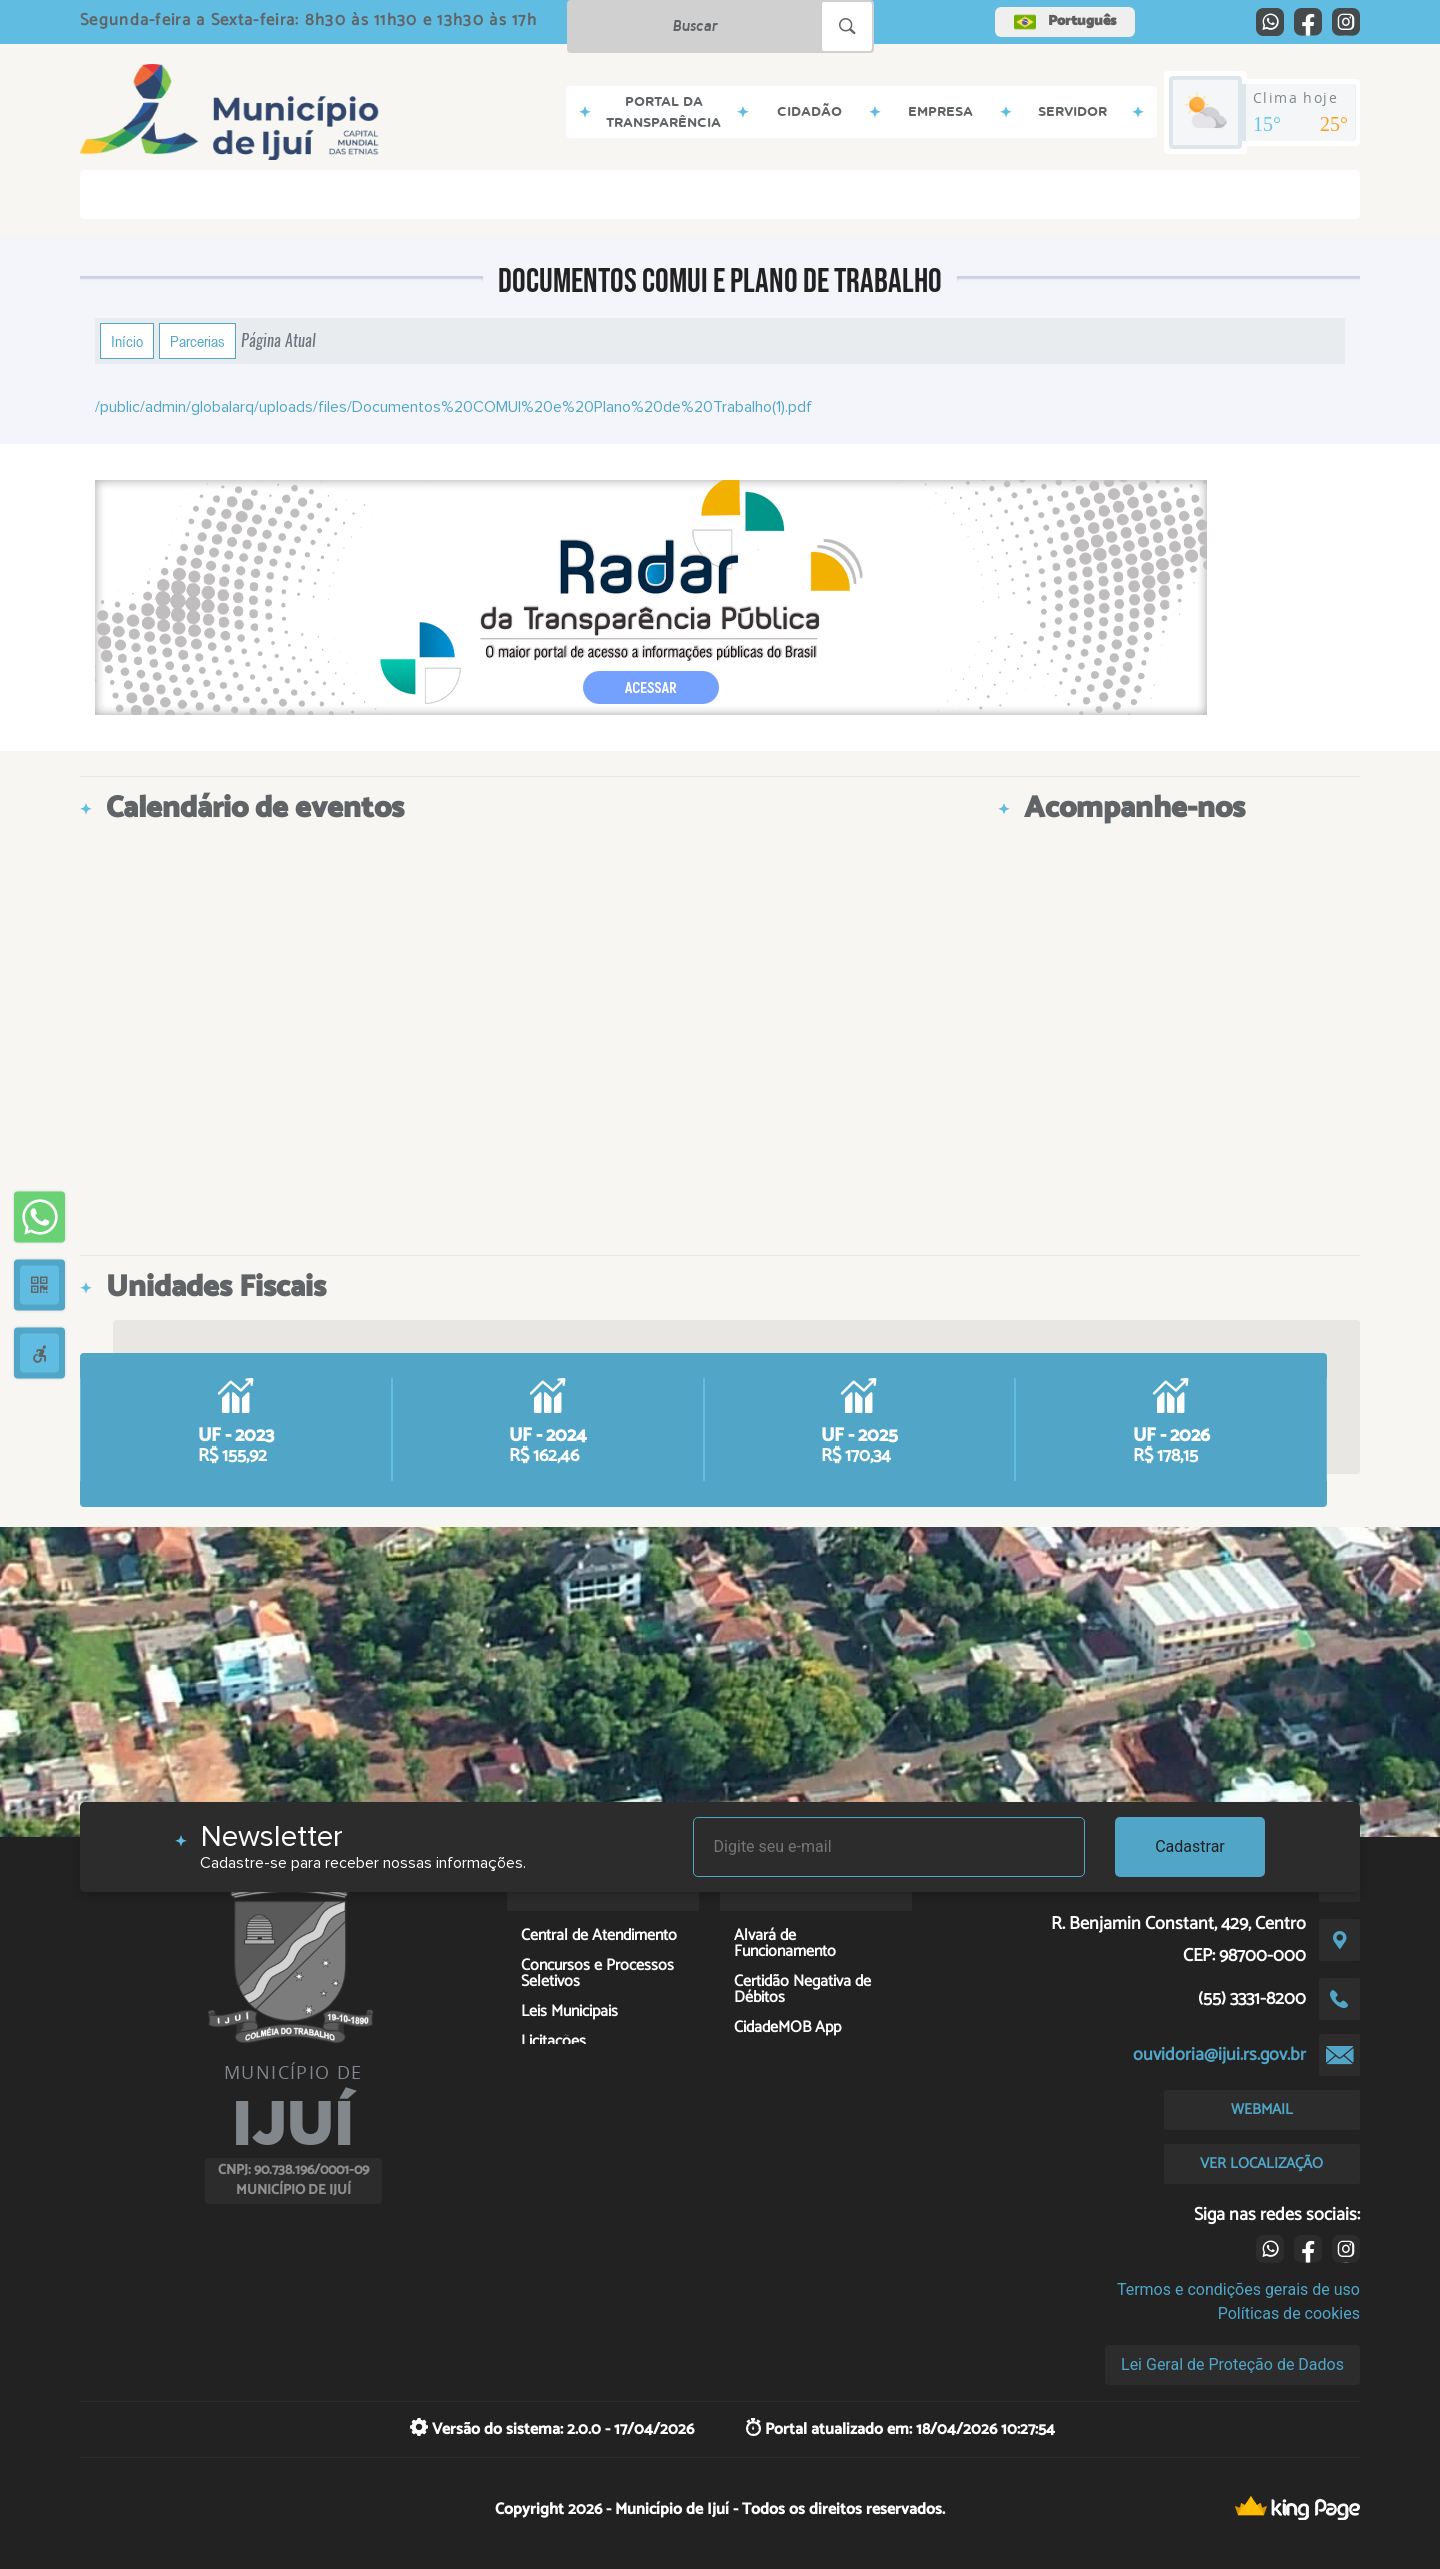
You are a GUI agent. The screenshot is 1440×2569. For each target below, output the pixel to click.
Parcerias (197, 341)
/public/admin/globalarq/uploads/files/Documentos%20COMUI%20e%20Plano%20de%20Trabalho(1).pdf (453, 407)
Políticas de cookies (1289, 2313)
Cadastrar (1190, 1846)
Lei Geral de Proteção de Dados (1232, 2364)
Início (127, 341)
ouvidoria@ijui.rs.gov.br (1219, 2055)
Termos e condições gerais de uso (1238, 2289)
